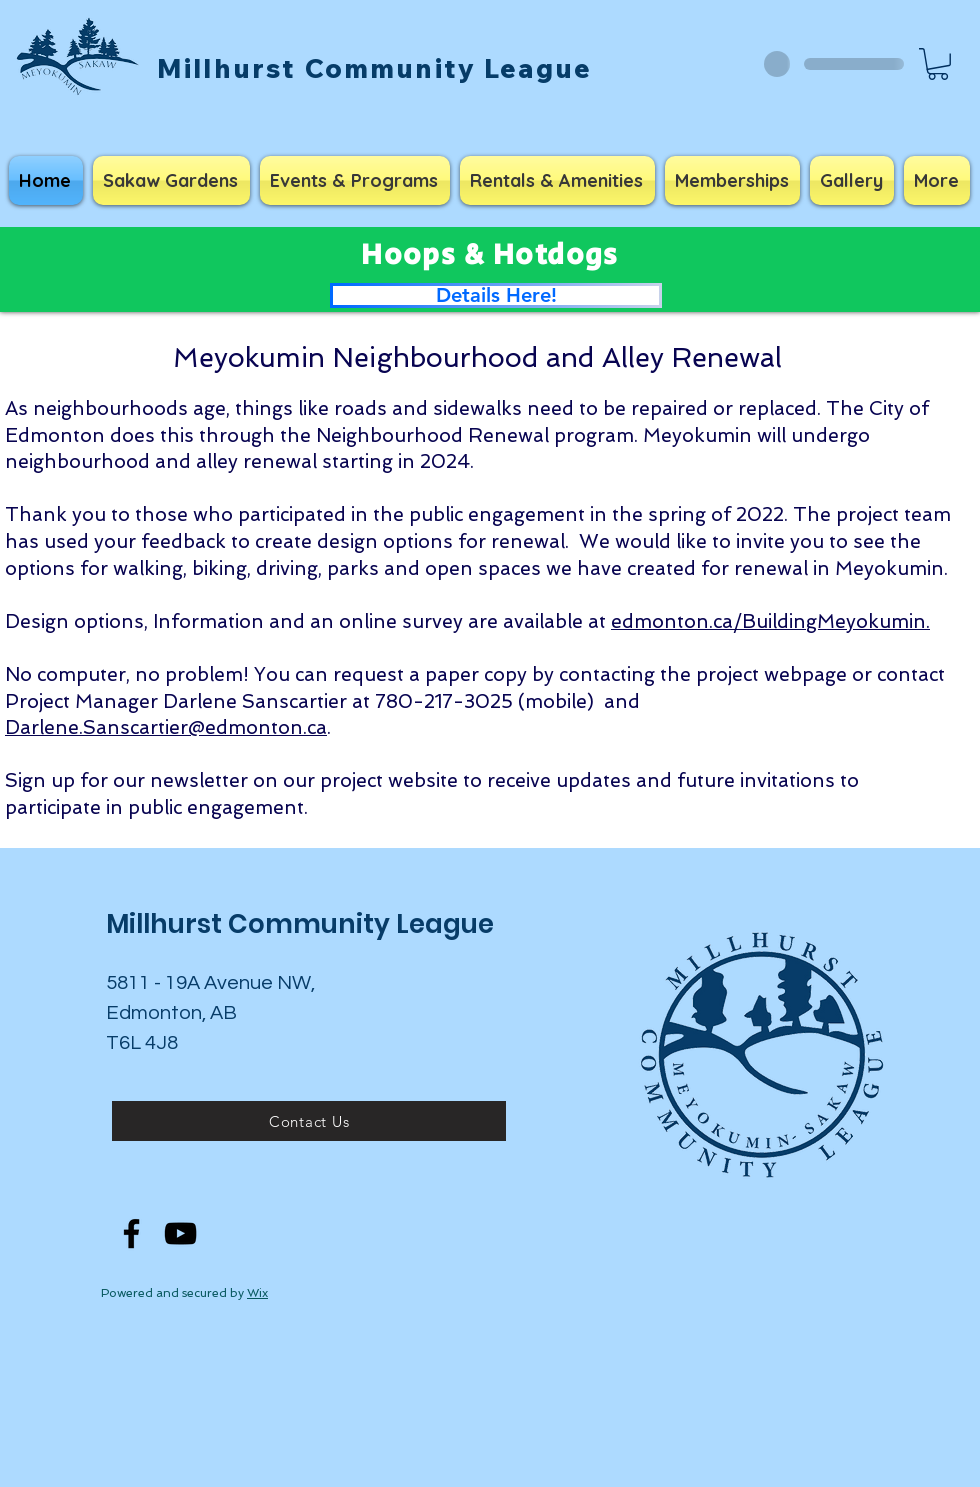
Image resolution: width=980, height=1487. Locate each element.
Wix (257, 1293)
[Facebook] (131, 1233)
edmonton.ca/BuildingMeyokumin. (770, 621)
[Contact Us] (309, 1121)
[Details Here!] (496, 295)
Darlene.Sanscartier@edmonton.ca (166, 727)
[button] (938, 64)
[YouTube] (180, 1233)
